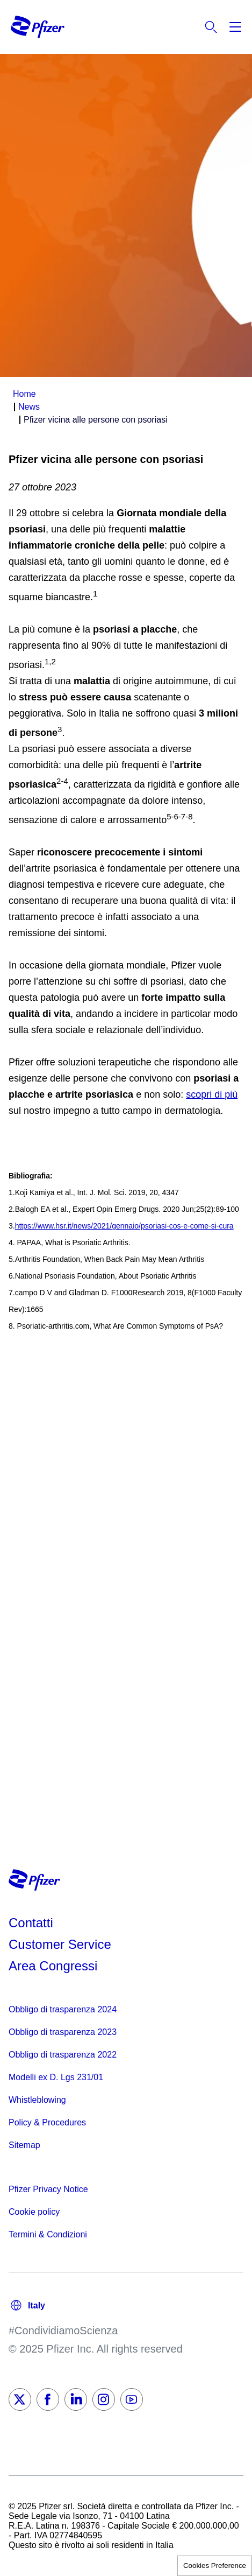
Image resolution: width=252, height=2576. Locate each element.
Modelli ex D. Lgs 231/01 (56, 2077)
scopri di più (211, 1094)
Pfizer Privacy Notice (48, 2189)
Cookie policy (34, 2211)
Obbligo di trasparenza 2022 (63, 2054)
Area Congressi (53, 1966)
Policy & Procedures (47, 2122)
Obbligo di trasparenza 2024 (63, 2009)
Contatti (31, 1922)
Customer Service (60, 1944)
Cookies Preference (214, 2565)
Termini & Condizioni (48, 2234)
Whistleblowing (37, 2099)
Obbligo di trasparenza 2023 (63, 2032)
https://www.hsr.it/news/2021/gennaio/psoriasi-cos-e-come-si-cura (124, 1226)
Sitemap (24, 2145)
